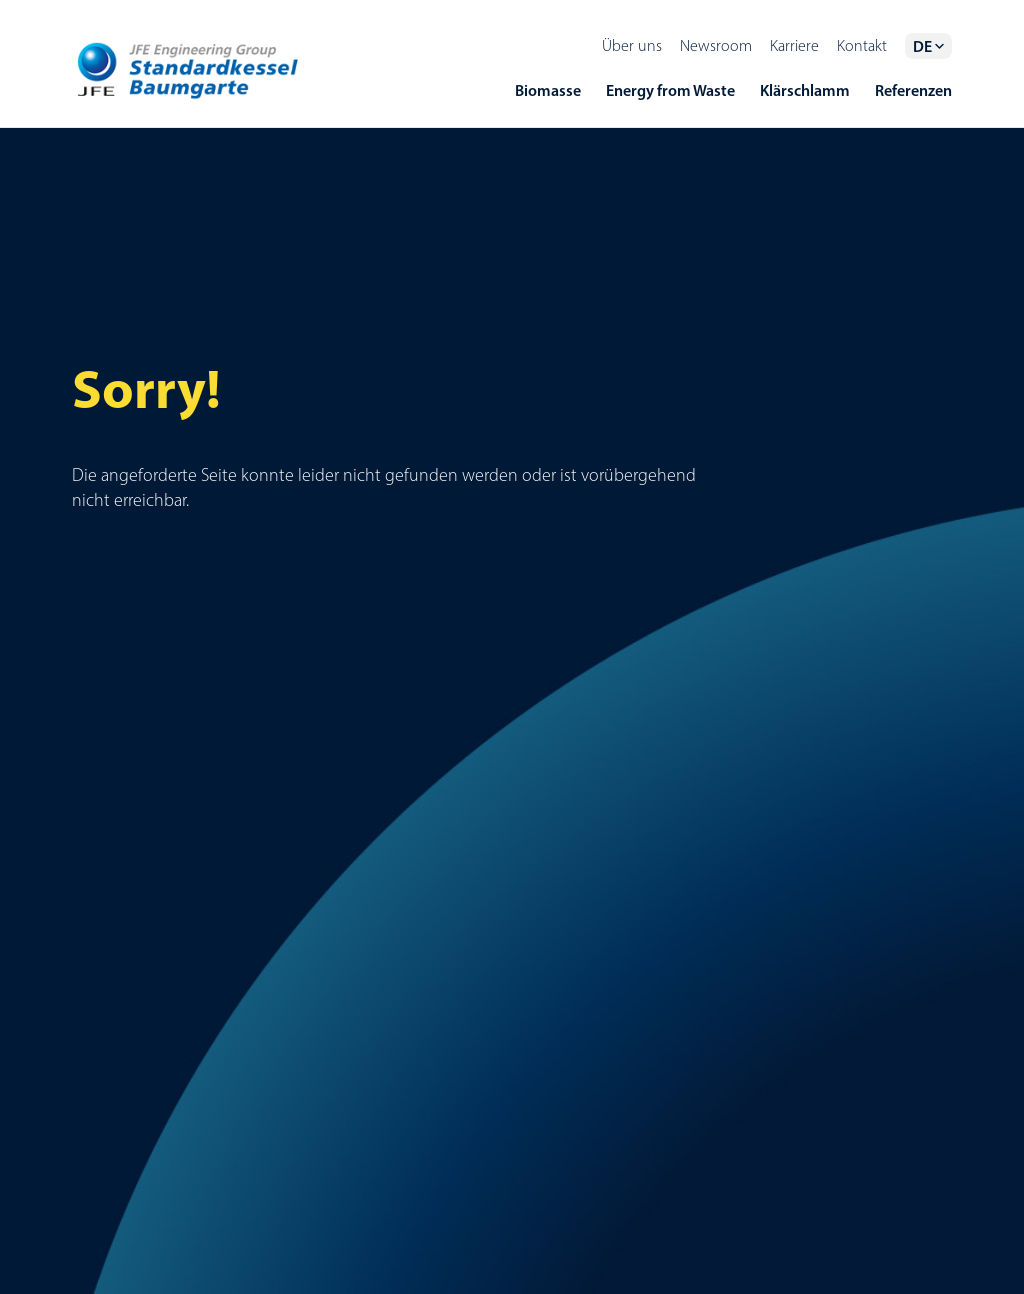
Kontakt (862, 45)
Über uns (632, 45)
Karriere (794, 45)
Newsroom (716, 45)
